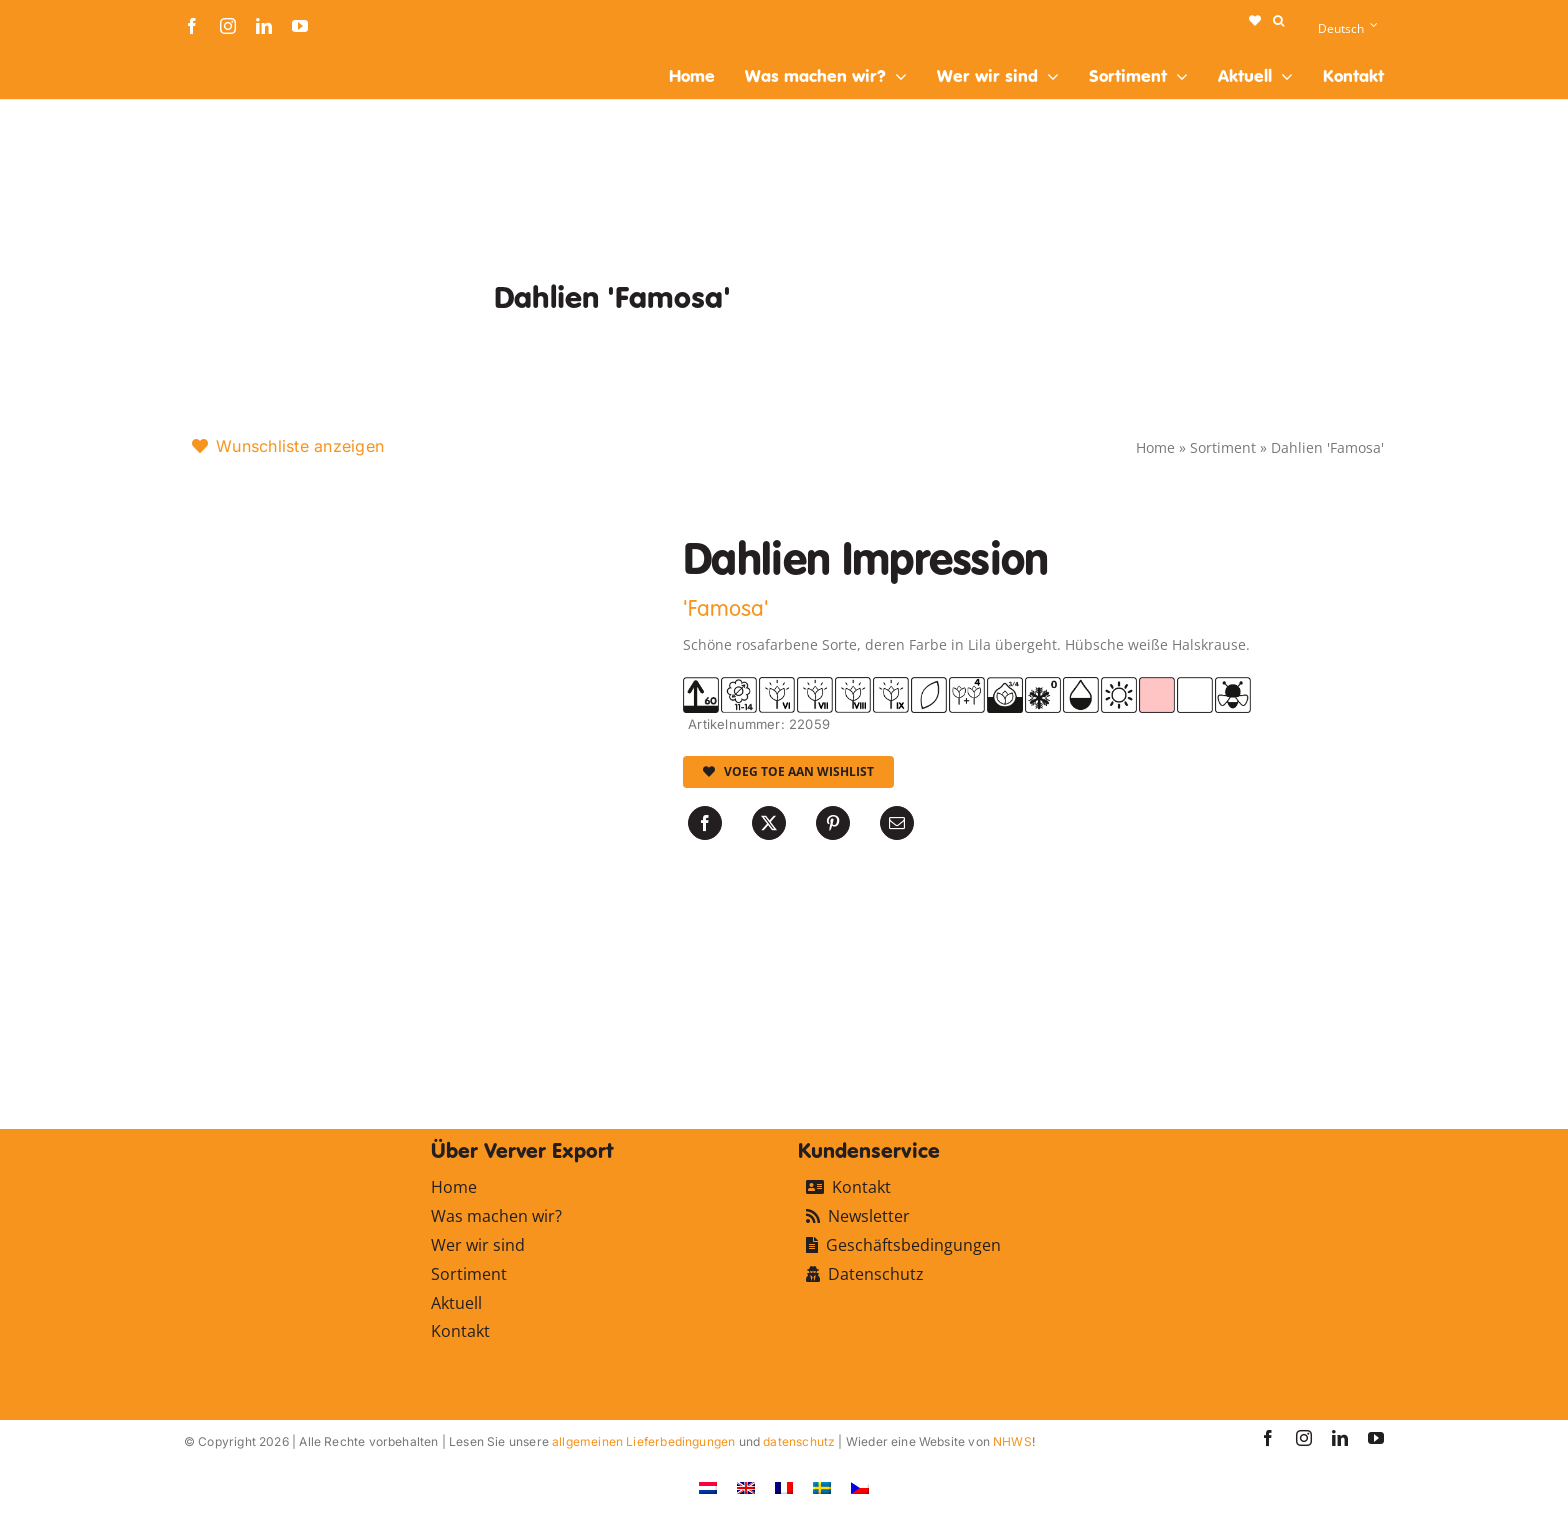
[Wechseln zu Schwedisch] (822, 1487)
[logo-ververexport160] (224, 58)
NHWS (1012, 1441)
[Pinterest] (833, 823)
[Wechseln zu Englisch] (746, 1487)
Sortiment (1223, 447)
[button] (1278, 21)
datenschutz (799, 1441)
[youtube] (300, 26)
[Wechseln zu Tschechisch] (860, 1487)
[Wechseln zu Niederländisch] (708, 1487)
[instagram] (228, 26)
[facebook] (192, 26)
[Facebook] (705, 823)
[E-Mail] (897, 823)
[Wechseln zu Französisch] (784, 1487)
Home (1155, 447)
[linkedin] (264, 26)
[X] (769, 823)
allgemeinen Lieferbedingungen (643, 1441)
